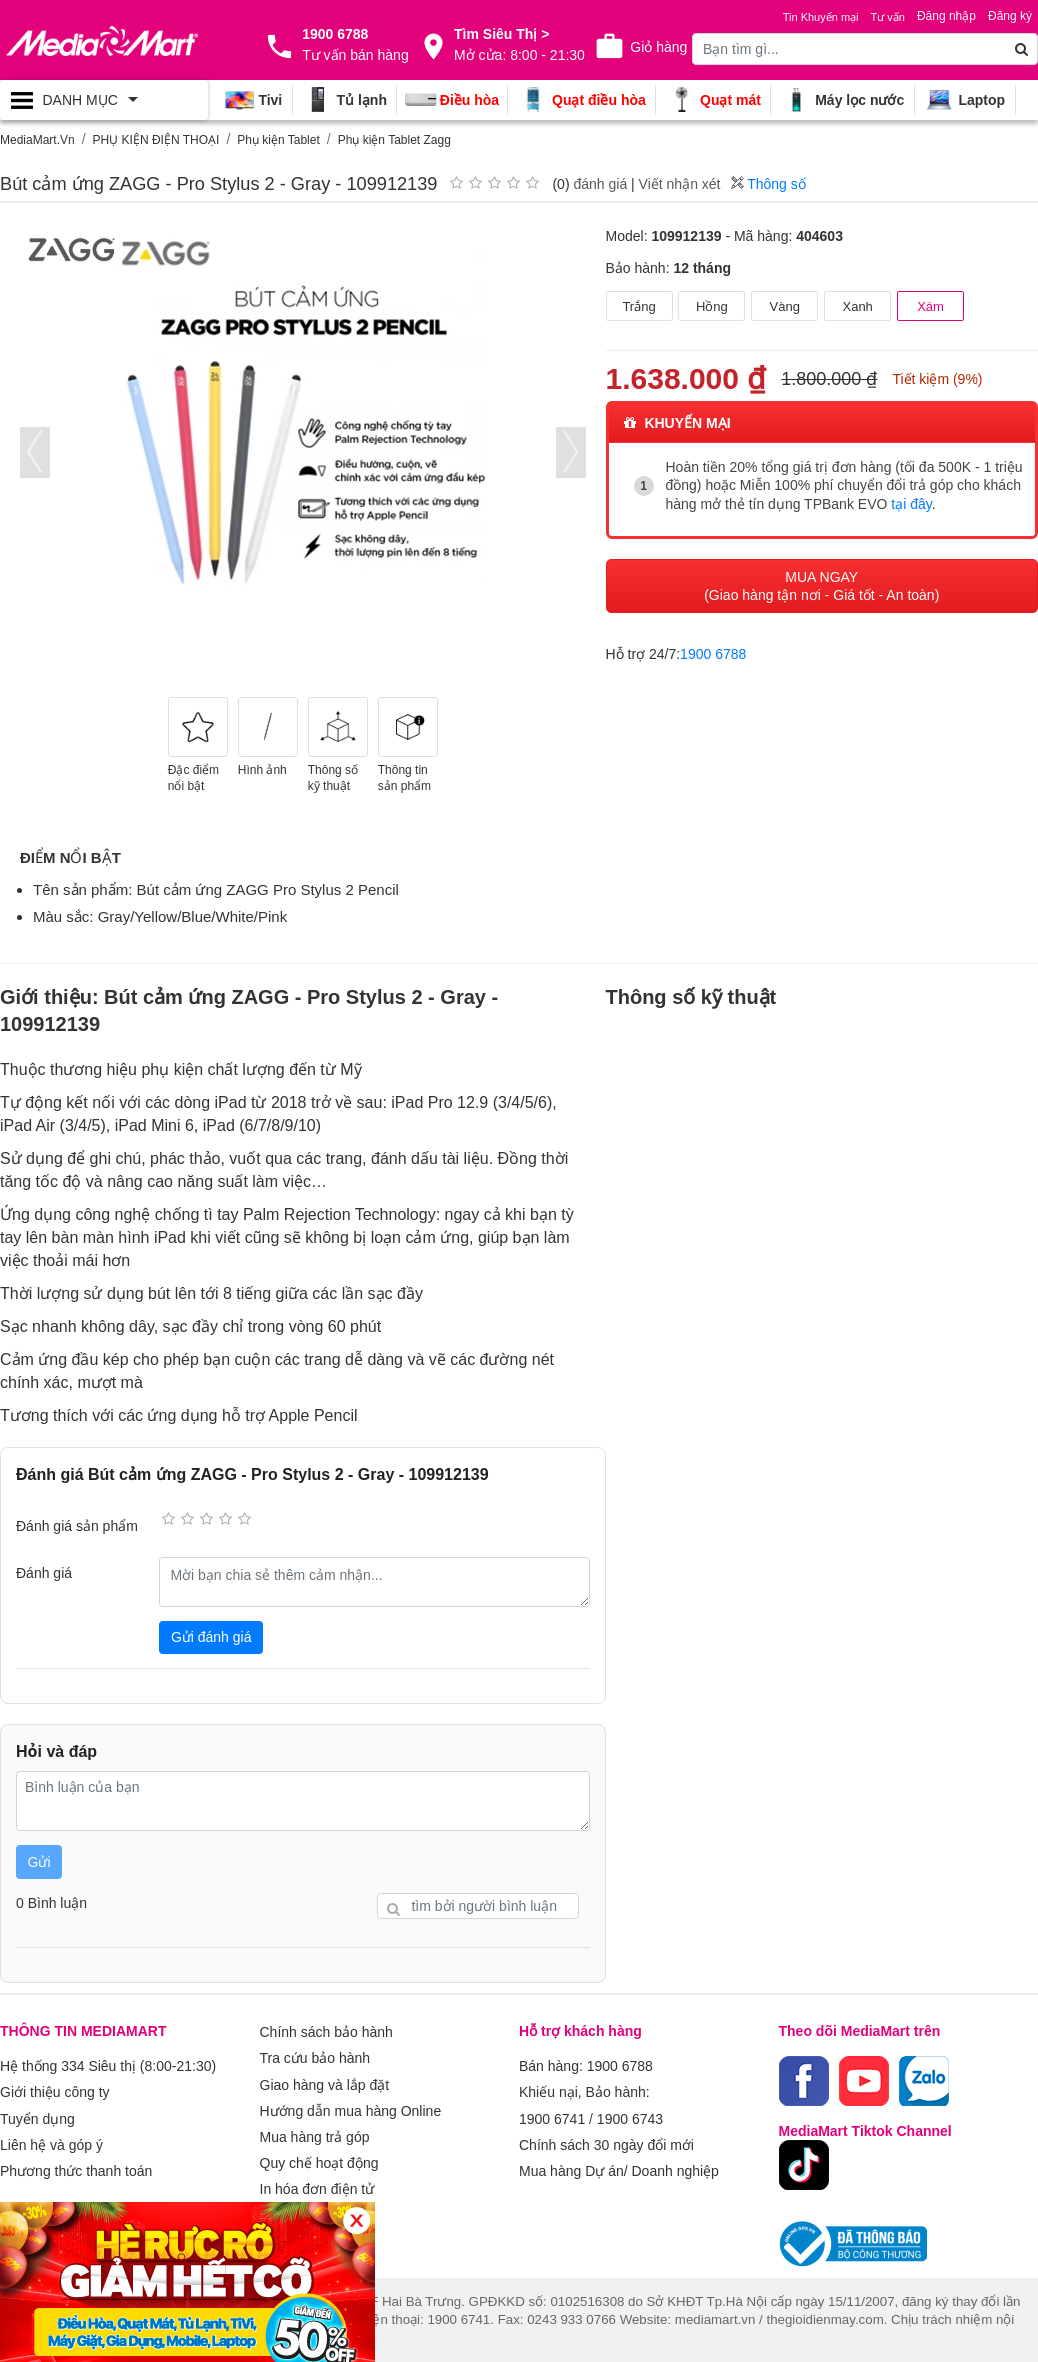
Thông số (768, 184)
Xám (930, 305)
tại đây (911, 503)
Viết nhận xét (680, 184)
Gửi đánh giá (211, 1637)
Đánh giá (44, 1573)
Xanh (857, 305)
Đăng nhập (946, 16)
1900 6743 (630, 2113)
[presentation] (35, 452)
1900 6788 (713, 652)
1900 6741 (552, 2113)
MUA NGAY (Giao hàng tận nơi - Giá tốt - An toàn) (821, 584)
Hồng (712, 305)
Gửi (39, 1862)
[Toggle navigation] (104, 100)
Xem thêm (292, 2199)
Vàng (785, 305)
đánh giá (600, 184)
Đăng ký (1010, 16)
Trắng (638, 305)
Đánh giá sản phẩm (77, 1526)
